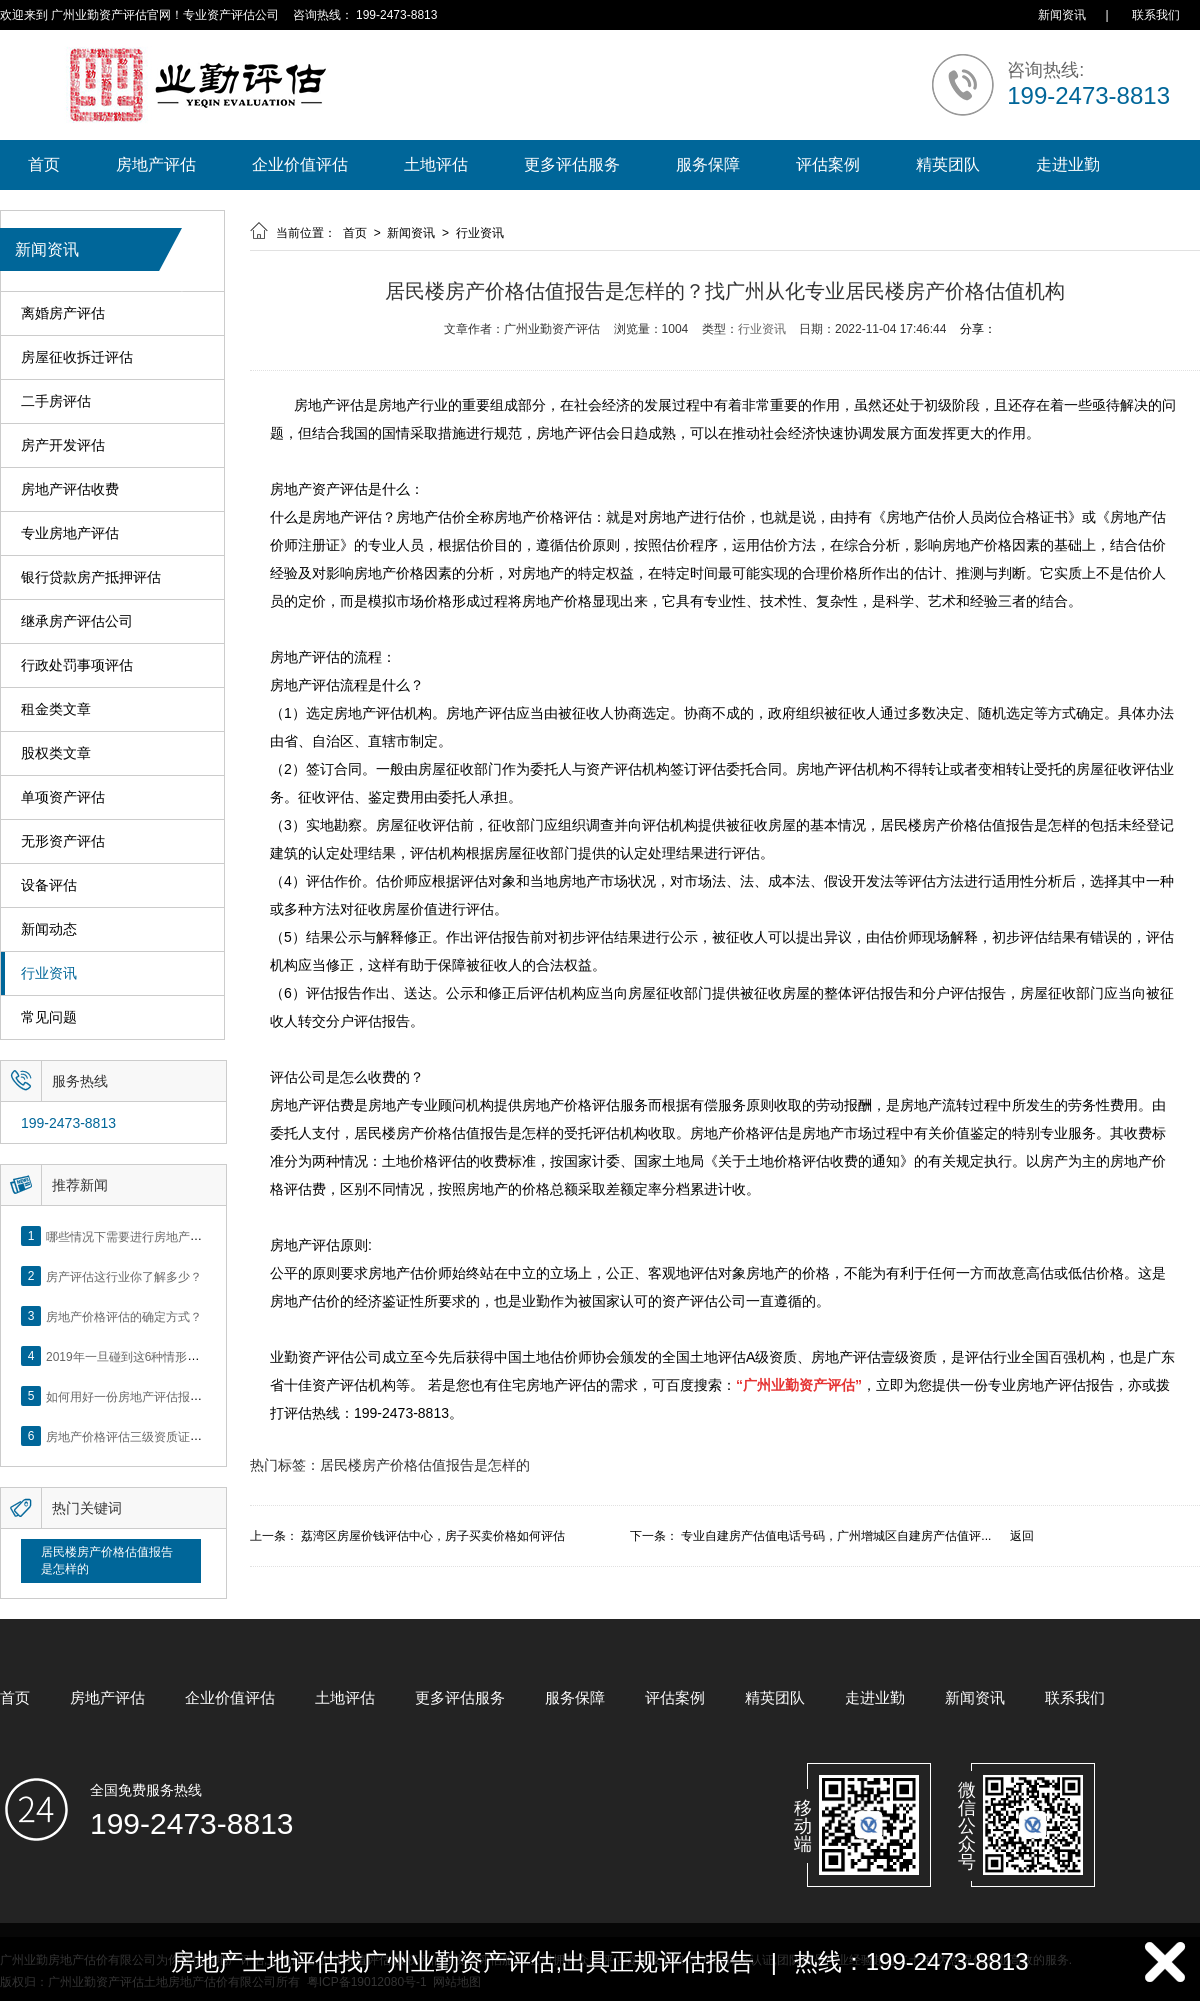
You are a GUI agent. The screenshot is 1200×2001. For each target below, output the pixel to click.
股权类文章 (56, 753)
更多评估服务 (572, 164)
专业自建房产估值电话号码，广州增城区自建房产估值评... (836, 1536)
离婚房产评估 (63, 313)
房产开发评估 (63, 445)
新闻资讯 (1062, 15)
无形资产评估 (63, 841)
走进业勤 (1068, 164)
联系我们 (1156, 15)
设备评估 (49, 885)
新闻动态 (49, 929)
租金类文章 (56, 709)
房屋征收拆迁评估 (77, 357)
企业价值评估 (300, 164)
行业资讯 (49, 973)
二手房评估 (56, 401)
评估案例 (828, 164)
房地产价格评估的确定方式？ (124, 1316)
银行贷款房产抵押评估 (91, 577)
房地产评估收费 (70, 489)
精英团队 (948, 164)
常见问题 (49, 1017)
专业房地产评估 (70, 533)
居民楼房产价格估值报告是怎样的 (107, 1560)
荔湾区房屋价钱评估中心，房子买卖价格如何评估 (433, 1536)
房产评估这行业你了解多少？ (124, 1276)
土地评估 (436, 164)
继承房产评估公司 (77, 621)
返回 (1022, 1536)
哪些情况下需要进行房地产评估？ (136, 1236)
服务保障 (708, 164)
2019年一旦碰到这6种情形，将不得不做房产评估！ (182, 1356)
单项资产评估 (63, 797)
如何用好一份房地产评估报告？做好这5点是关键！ (181, 1396)
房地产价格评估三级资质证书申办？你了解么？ (172, 1436)
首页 (44, 164)
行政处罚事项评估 (77, 665)
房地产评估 (156, 164)
